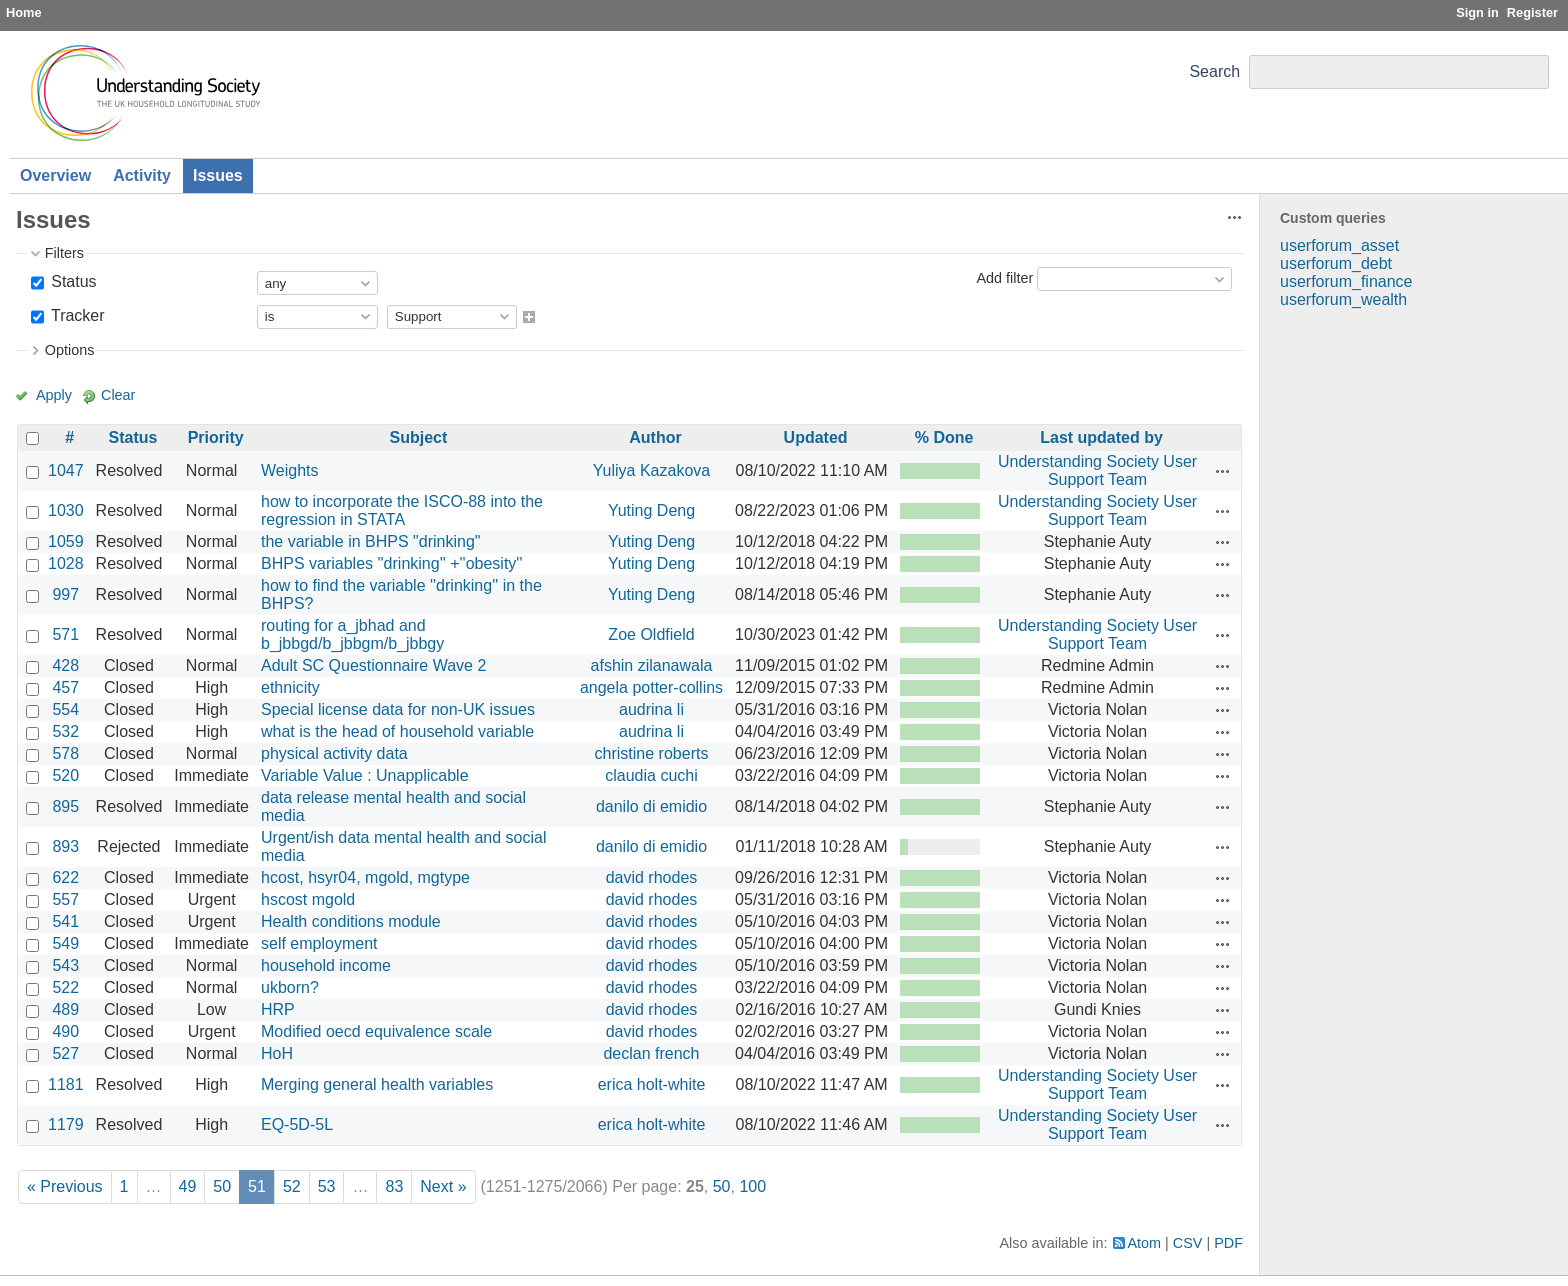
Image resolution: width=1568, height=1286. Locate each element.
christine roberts (652, 753)
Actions (1223, 471)
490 (65, 1031)
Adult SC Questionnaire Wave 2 (373, 665)
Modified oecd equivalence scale (376, 1031)
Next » (443, 1186)
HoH (277, 1053)
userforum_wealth (1343, 299)
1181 (66, 1084)
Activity (142, 175)
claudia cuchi (651, 775)
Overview (55, 175)
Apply (54, 395)
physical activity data (334, 753)
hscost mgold (308, 899)
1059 (66, 541)
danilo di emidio (651, 806)
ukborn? (290, 987)
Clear (118, 395)
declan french (651, 1053)
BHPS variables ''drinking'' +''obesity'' (391, 563)
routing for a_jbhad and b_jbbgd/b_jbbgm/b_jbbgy (352, 634)
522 (65, 987)
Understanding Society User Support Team (1097, 470)
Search (1214, 71)
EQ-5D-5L (297, 1124)
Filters (64, 253)
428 (65, 665)
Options (70, 350)
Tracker (76, 315)
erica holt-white (652, 1084)
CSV (1188, 1243)
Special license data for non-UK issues (398, 709)
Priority (216, 437)
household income (326, 965)
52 (292, 1186)
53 (327, 1186)
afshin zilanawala (652, 665)
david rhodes (652, 877)
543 (65, 965)
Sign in (1477, 12)
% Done (944, 437)
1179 (66, 1124)
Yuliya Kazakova (651, 470)
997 (65, 594)
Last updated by (1101, 437)
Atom (1145, 1243)
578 (65, 753)
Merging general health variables (377, 1084)
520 (65, 775)
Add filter (1004, 278)
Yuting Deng (651, 510)
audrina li (651, 709)
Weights (290, 470)
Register (1532, 12)
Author (655, 437)
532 (65, 731)
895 (65, 806)
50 (222, 1186)
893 (65, 846)
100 (752, 1186)
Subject (419, 437)
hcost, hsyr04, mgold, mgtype (365, 877)
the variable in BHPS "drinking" (370, 541)
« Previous (65, 1186)
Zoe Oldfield (651, 634)
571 (65, 634)
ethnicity (290, 687)
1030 (66, 510)
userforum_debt (1336, 263)
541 (65, 921)
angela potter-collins (651, 687)
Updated (816, 437)
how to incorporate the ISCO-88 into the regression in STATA (402, 510)
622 (65, 877)
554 (65, 709)
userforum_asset (1339, 245)
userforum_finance (1346, 281)
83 (394, 1186)
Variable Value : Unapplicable (365, 775)
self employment (319, 943)
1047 (66, 470)
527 (65, 1053)
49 (188, 1186)
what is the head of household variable (397, 731)
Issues (218, 175)
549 (65, 943)
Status (72, 281)
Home (24, 12)
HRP (278, 1009)
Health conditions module (351, 921)
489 (65, 1009)
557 (65, 899)
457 (65, 687)
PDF (1228, 1243)
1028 (66, 563)
